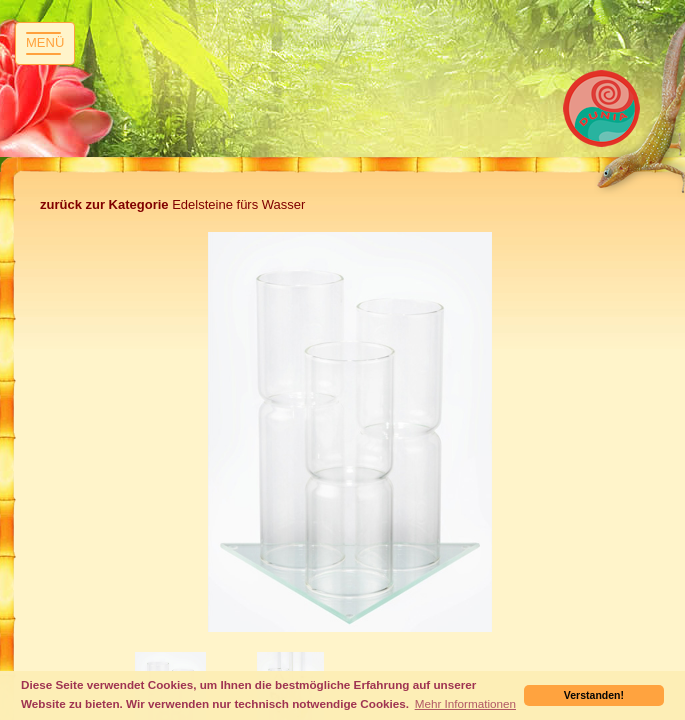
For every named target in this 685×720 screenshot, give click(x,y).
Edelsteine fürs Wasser (172, 204)
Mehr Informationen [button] (465, 703)
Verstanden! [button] (594, 695)
